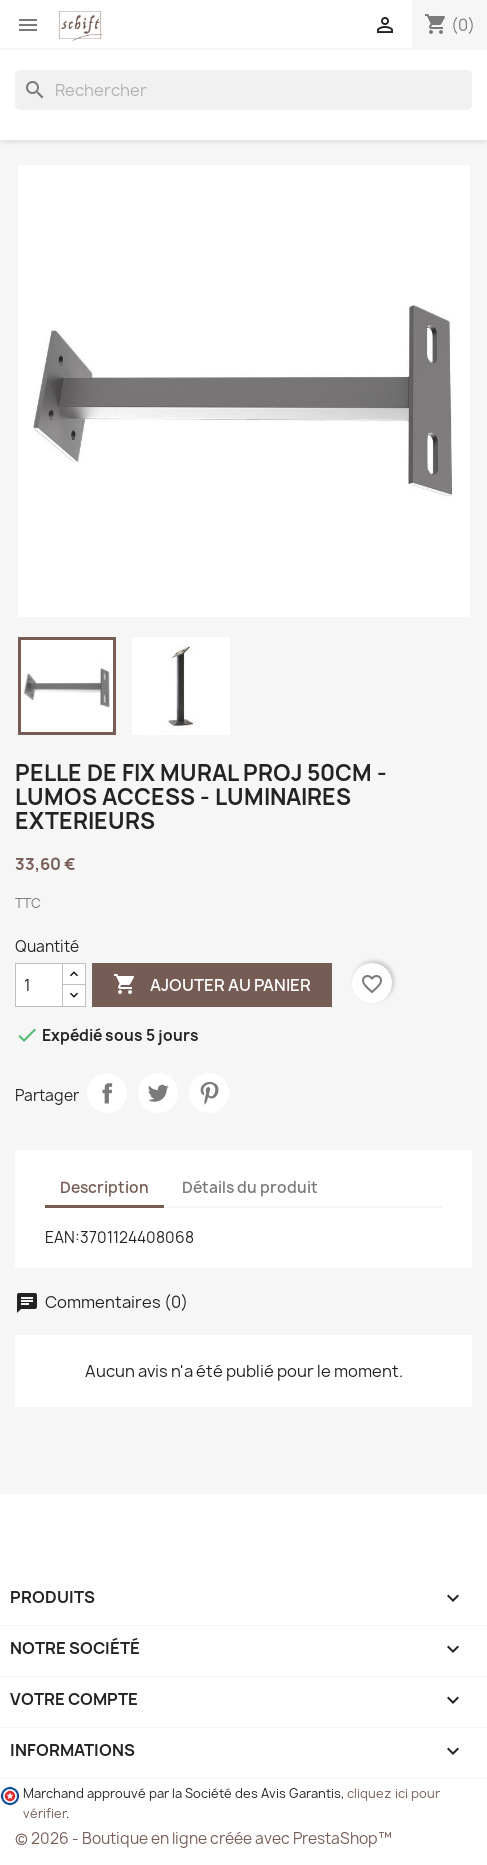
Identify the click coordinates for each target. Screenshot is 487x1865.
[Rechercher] (243, 90)
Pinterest (209, 1093)
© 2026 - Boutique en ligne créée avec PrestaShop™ (203, 1838)
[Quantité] (39, 985)
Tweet (158, 1093)
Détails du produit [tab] (250, 1187)
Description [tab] (104, 1187)
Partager (107, 1093)
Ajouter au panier (212, 985)
